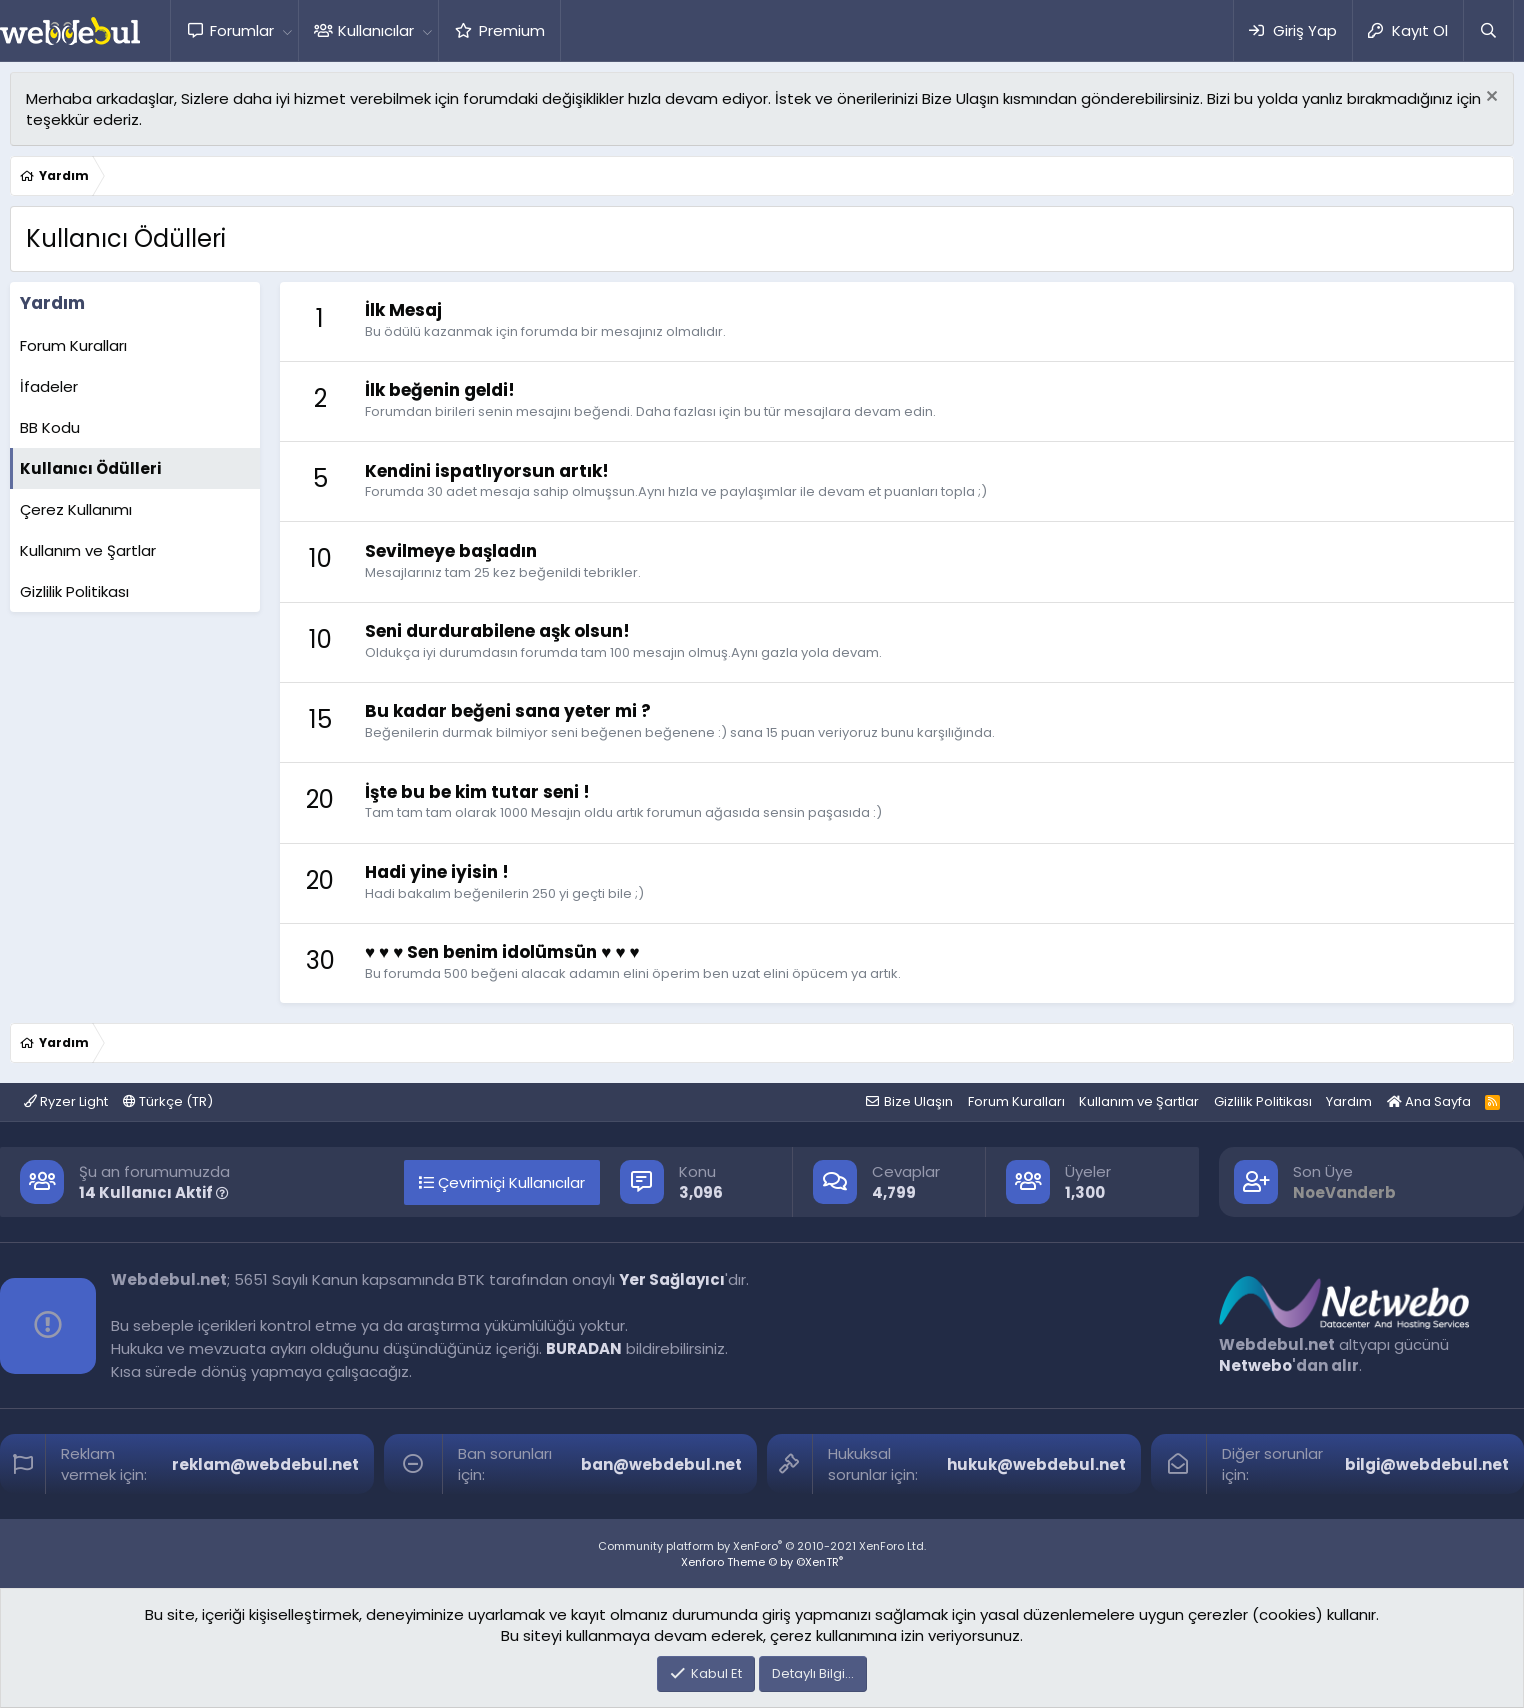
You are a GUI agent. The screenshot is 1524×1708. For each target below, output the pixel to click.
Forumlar (242, 30)
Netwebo (1255, 1365)
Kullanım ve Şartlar (88, 550)
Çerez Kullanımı (76, 509)
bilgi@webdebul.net (1427, 1464)
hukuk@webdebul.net (1036, 1464)
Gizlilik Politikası (74, 591)
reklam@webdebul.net (265, 1464)
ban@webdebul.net (661, 1464)
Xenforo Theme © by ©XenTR (762, 1562)
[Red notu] (1489, 98)
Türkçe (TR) (168, 1101)
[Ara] (1488, 30)
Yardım (1349, 1101)
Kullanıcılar (376, 30)
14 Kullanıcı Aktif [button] (154, 1192)
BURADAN (584, 1348)
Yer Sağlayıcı (672, 1279)
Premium (512, 30)
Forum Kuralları (73, 345)
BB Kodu (50, 427)
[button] (287, 30)
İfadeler (49, 386)
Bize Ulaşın (918, 1101)
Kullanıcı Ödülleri (90, 468)
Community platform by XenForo (762, 1546)
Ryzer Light (66, 1101)
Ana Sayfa (1429, 1101)
